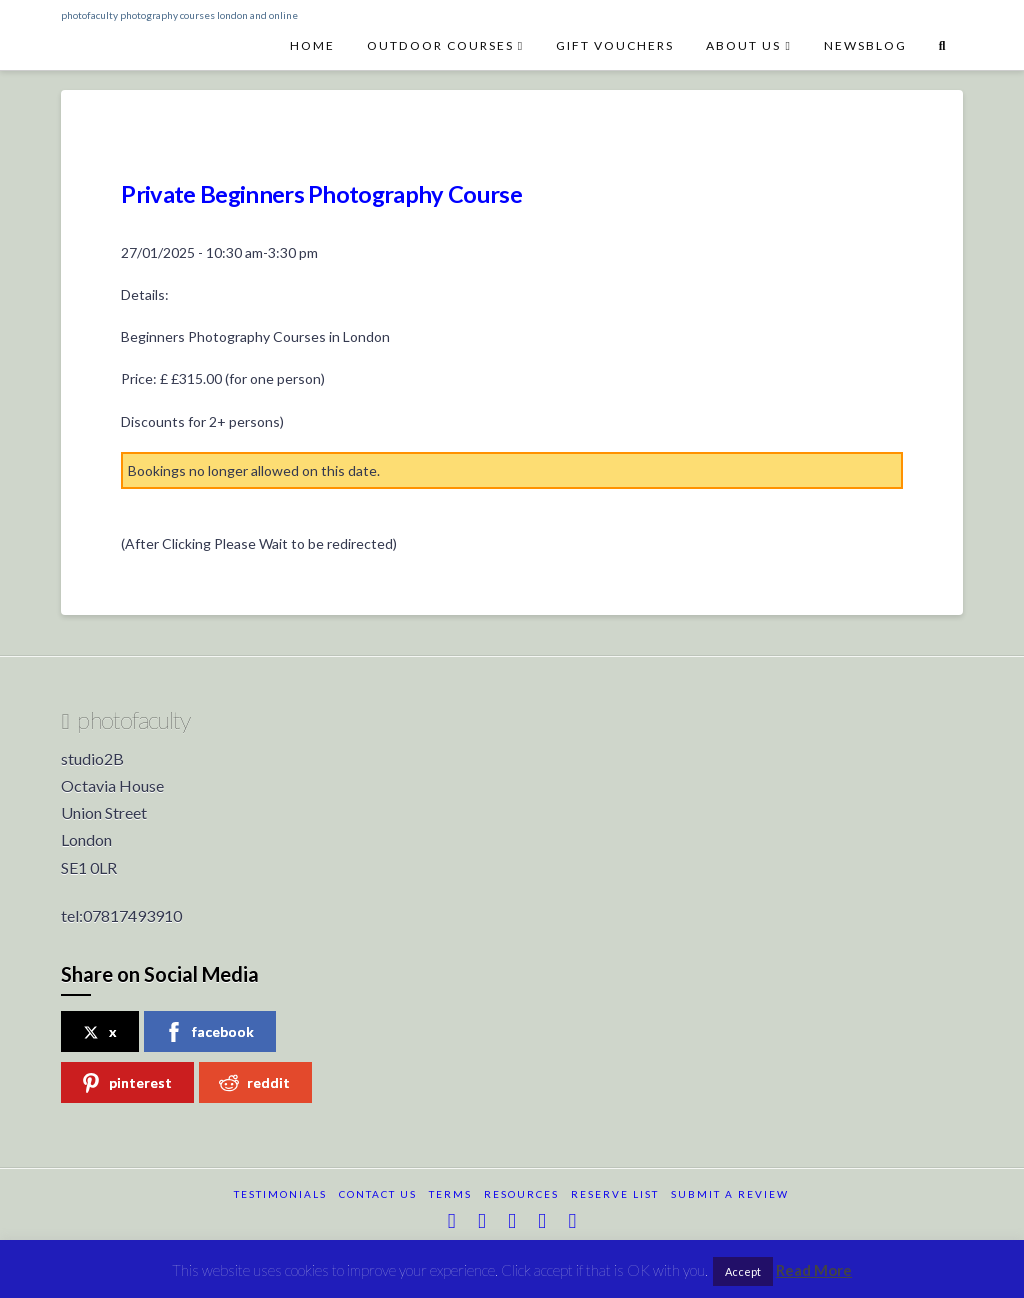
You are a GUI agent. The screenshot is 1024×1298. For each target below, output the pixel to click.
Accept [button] (743, 1271)
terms (450, 1194)
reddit (254, 1083)
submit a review (730, 1194)
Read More (814, 1270)
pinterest (126, 1083)
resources (521, 1194)
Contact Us (378, 1194)
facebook (209, 1032)
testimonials (280, 1194)
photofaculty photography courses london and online (179, 15)
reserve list (615, 1194)
